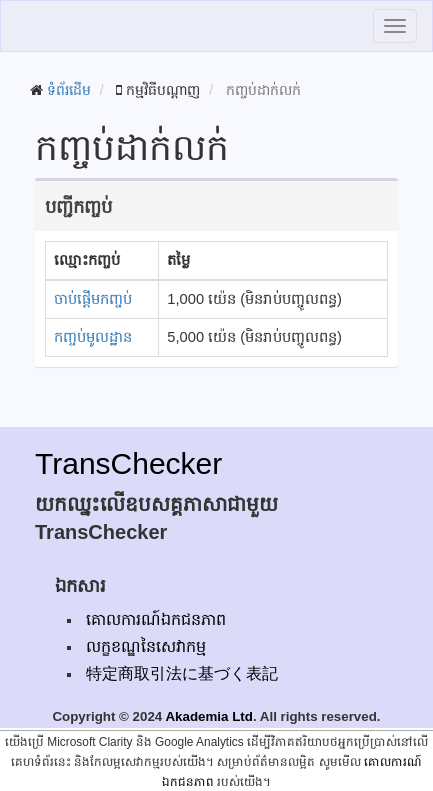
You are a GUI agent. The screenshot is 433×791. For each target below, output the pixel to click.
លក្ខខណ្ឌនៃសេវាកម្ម (146, 646)
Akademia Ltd (208, 716)
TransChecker (128, 463)
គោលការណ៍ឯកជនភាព (156, 619)
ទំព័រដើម (69, 90)
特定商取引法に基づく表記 (182, 673)
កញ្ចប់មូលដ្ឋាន (93, 337)
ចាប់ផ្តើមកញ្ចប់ (93, 299)
